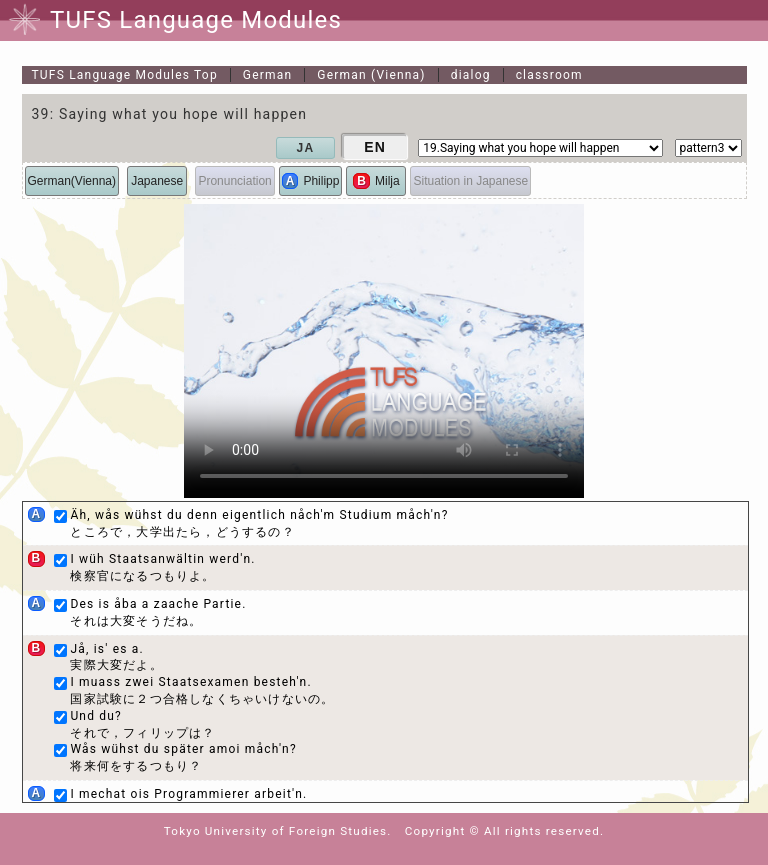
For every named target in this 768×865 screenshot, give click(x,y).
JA (306, 148)
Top (125, 75)
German (267, 75)
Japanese (157, 181)
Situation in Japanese (470, 181)
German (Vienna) (371, 75)
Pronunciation (234, 181)
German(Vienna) (72, 181)
